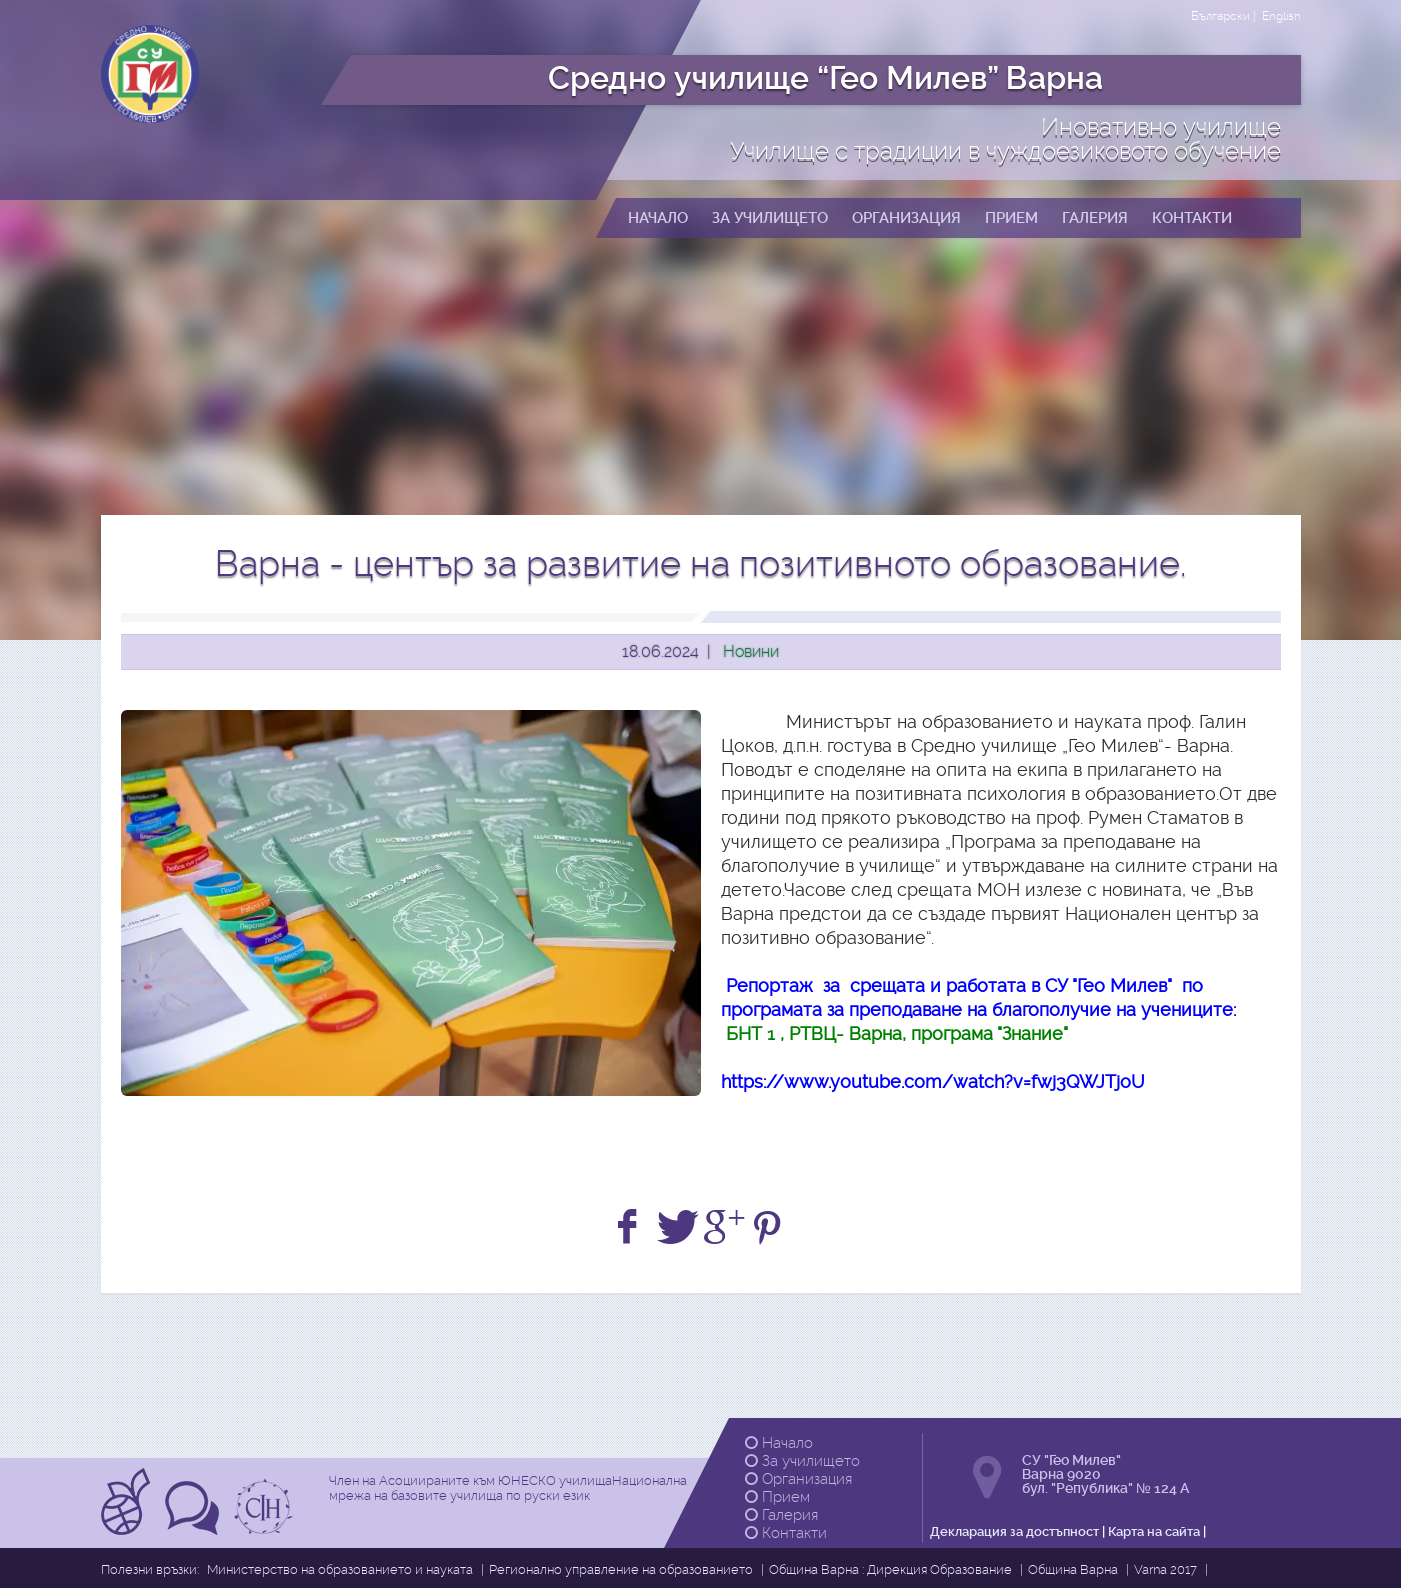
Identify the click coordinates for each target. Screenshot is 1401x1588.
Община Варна (1073, 1569)
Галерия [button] (1095, 218)
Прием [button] (1011, 218)
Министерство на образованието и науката (340, 1569)
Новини (751, 651)
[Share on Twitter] (677, 1227)
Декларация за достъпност (1014, 1531)
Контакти (786, 1533)
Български (1220, 16)
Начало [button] (658, 218)
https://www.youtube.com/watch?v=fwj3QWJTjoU (933, 1081)
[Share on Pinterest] (770, 1227)
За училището (802, 1461)
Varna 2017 (1165, 1569)
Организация (798, 1479)
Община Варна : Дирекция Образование (890, 1569)
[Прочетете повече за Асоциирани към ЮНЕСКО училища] (128, 1528)
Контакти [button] (1192, 218)
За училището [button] (770, 218)
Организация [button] (906, 218)
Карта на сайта (1154, 1531)
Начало (779, 1443)
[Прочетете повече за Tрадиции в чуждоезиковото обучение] (194, 1528)
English (1281, 16)
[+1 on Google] (724, 1227)
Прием (777, 1497)
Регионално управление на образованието (621, 1569)
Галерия (781, 1515)
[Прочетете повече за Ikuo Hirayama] (266, 1528)
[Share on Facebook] (630, 1227)
